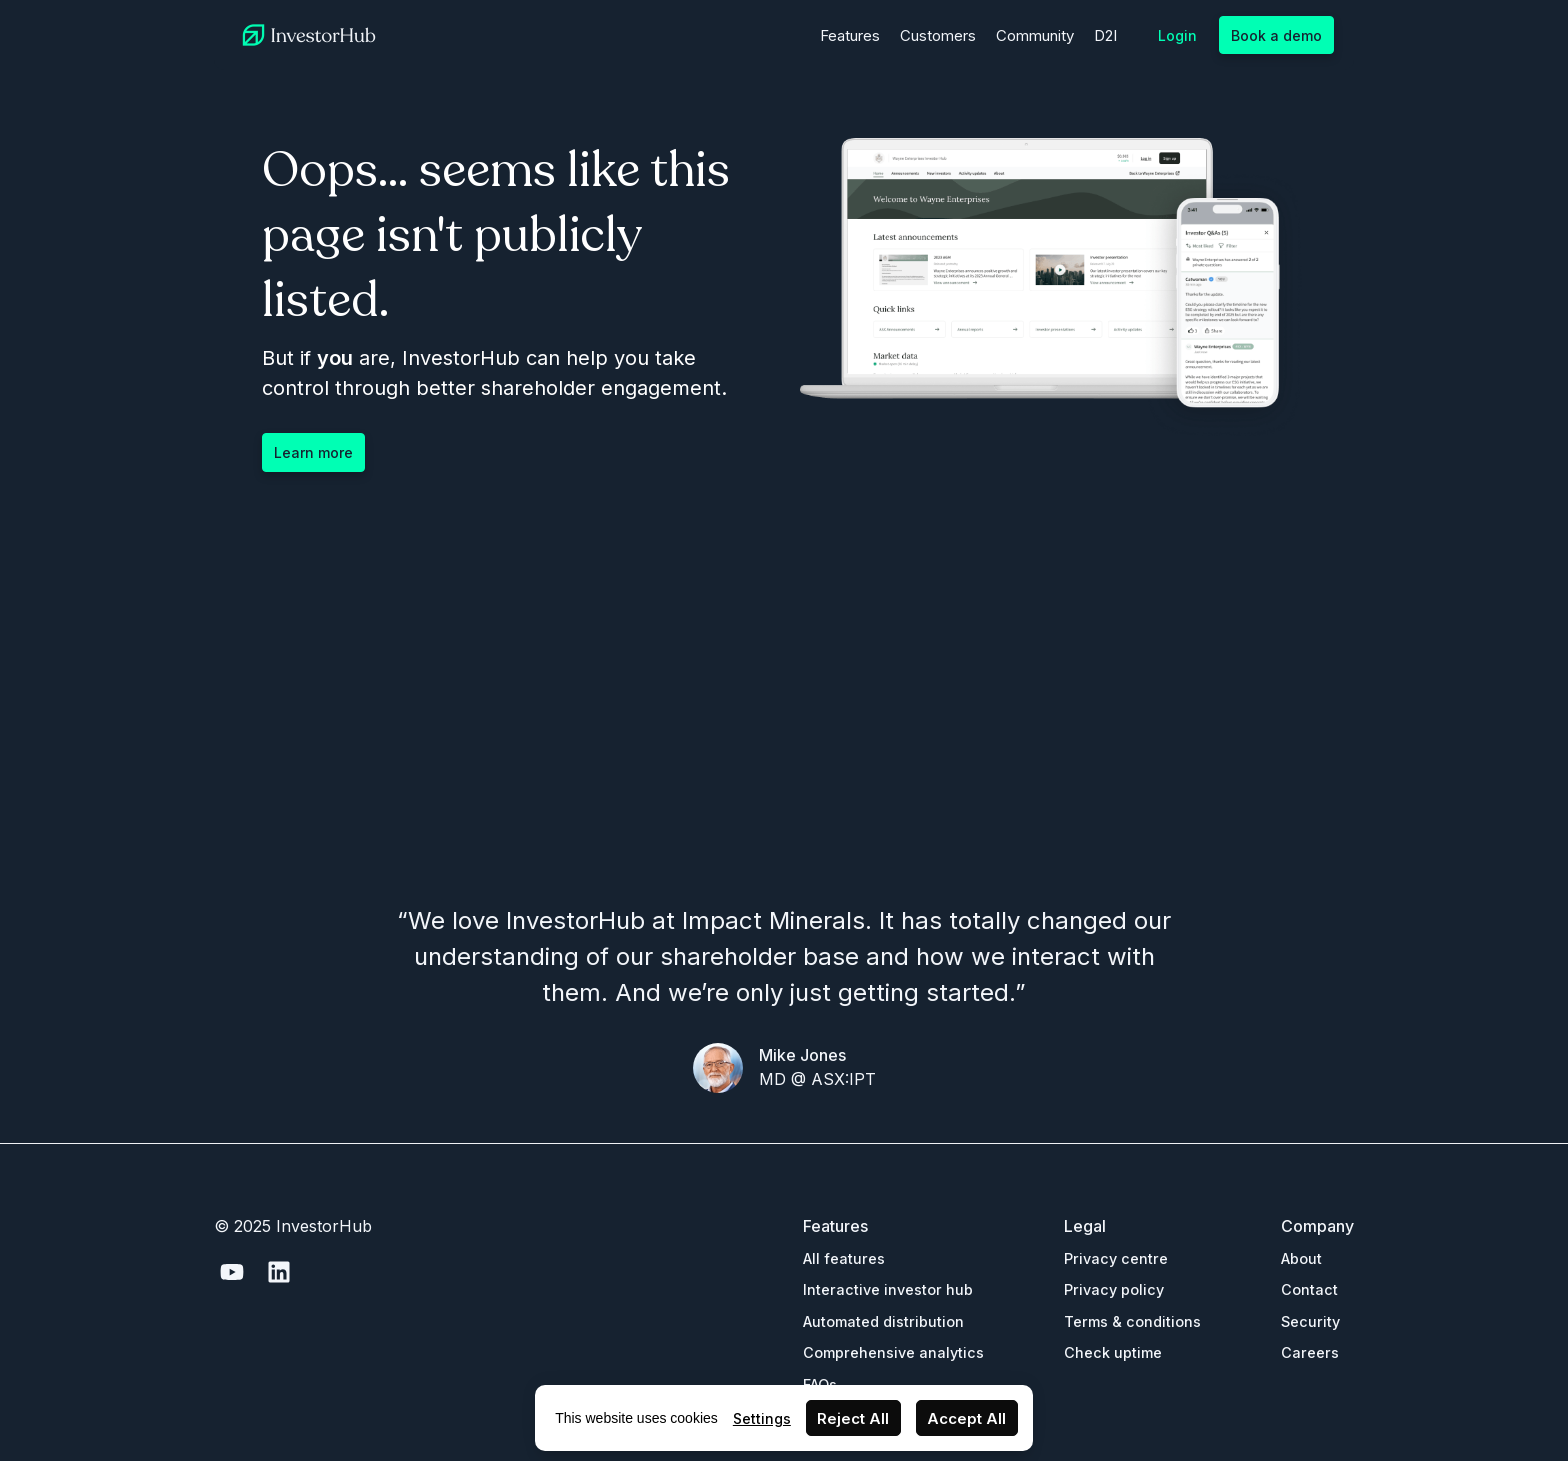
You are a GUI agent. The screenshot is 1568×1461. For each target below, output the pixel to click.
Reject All (853, 1418)
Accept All (966, 1418)
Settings (762, 1418)
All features (844, 1258)
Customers (938, 35)
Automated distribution (883, 1321)
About (1301, 1258)
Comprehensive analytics (893, 1352)
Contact (1309, 1289)
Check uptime (1113, 1352)
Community (1035, 35)
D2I (1105, 35)
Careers (1310, 1352)
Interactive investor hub (888, 1289)
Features (850, 35)
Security (1310, 1321)
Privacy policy (1114, 1289)
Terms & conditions (1132, 1321)
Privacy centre (1116, 1258)
